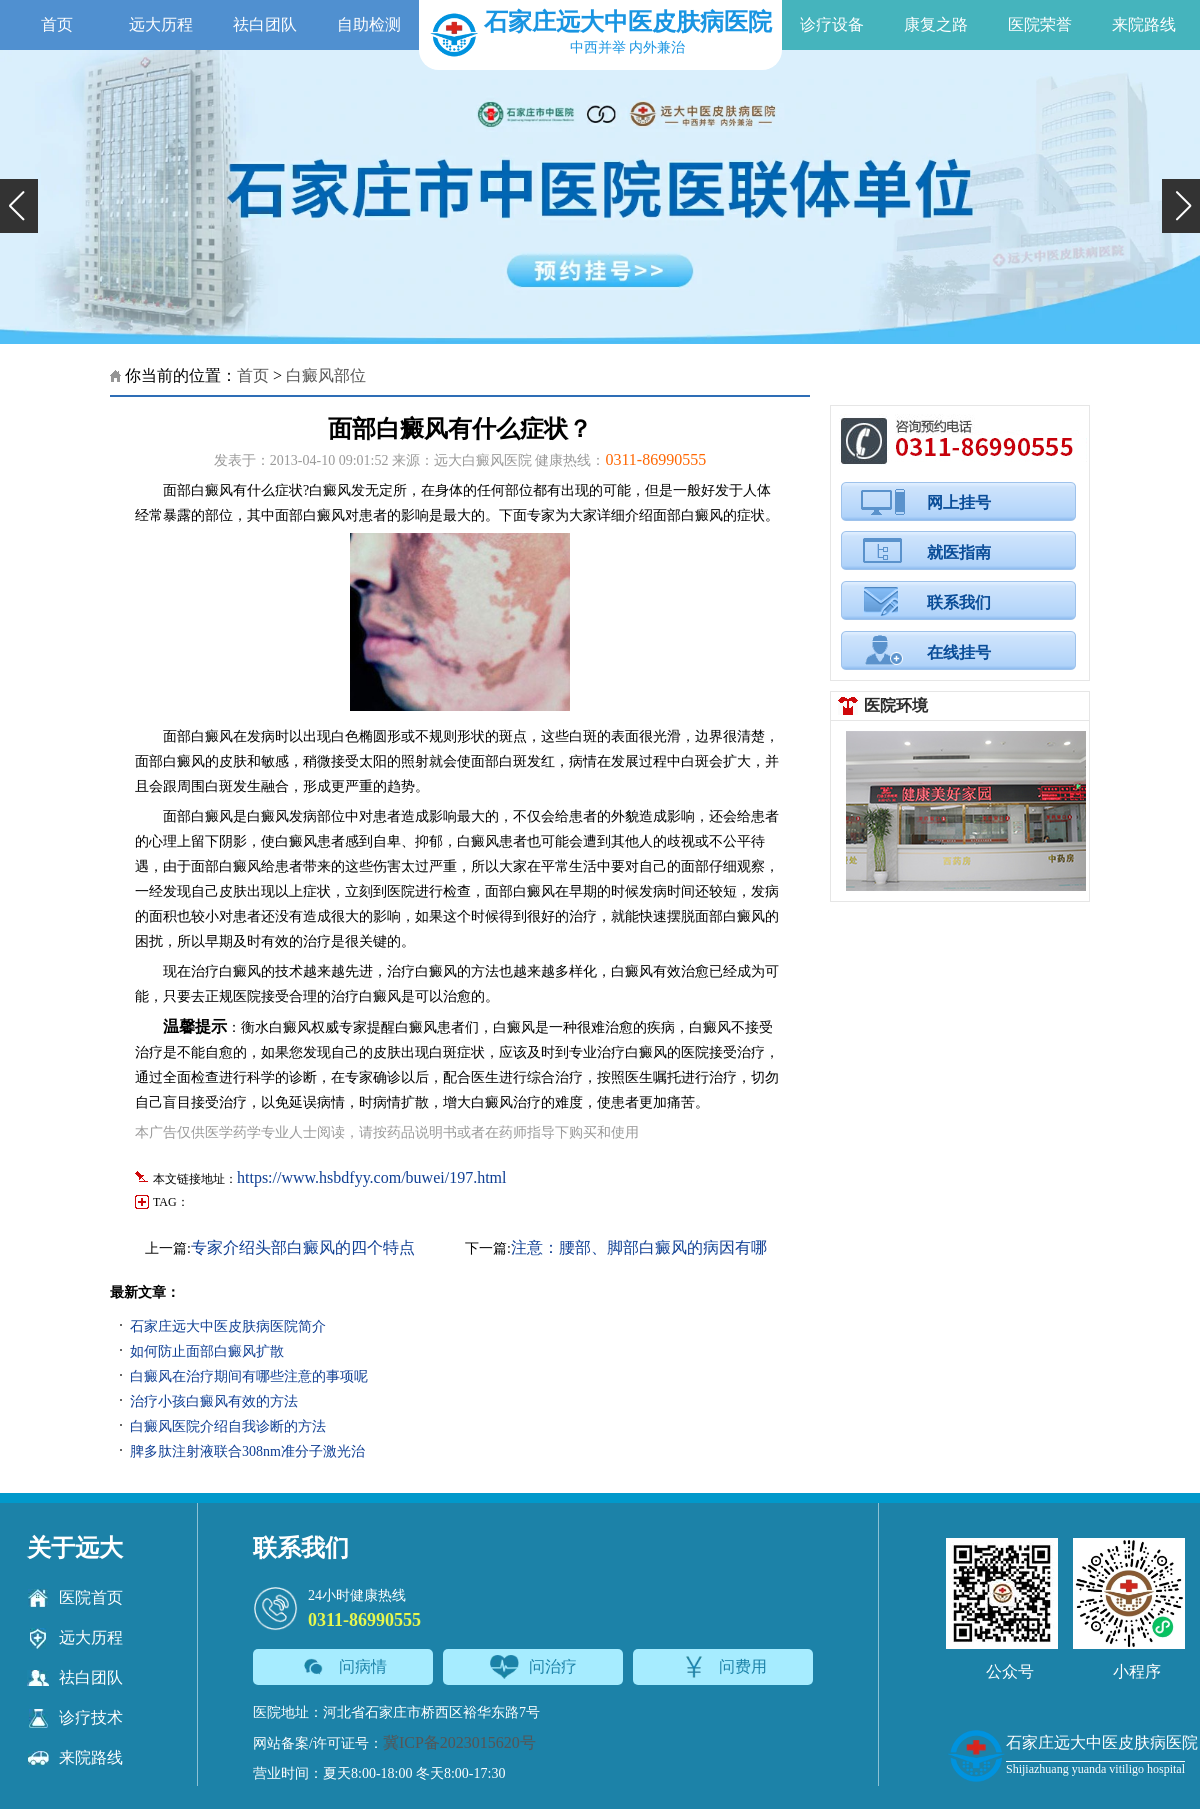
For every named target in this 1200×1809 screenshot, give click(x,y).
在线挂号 (959, 652)
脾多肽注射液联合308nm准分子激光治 (247, 1451)
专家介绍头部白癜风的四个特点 (303, 1247)
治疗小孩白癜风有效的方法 (214, 1401)
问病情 (343, 1667)
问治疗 (533, 1667)
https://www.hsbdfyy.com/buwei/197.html (371, 1177)
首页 (57, 24)
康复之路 (936, 24)
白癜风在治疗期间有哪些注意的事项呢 (249, 1376)
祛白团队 (265, 24)
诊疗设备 (832, 24)
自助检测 (369, 24)
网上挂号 (959, 502)
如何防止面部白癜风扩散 (207, 1351)
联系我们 (959, 602)
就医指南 (959, 552)
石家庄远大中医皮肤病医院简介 (228, 1326)
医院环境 (896, 705)
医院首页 (75, 1598)
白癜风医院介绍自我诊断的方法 (228, 1426)
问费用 (723, 1667)
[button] (19, 206)
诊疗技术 (75, 1718)
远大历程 (161, 24)
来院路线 (1144, 24)
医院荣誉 (1040, 24)
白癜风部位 (326, 375)
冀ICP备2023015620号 (459, 1742)
